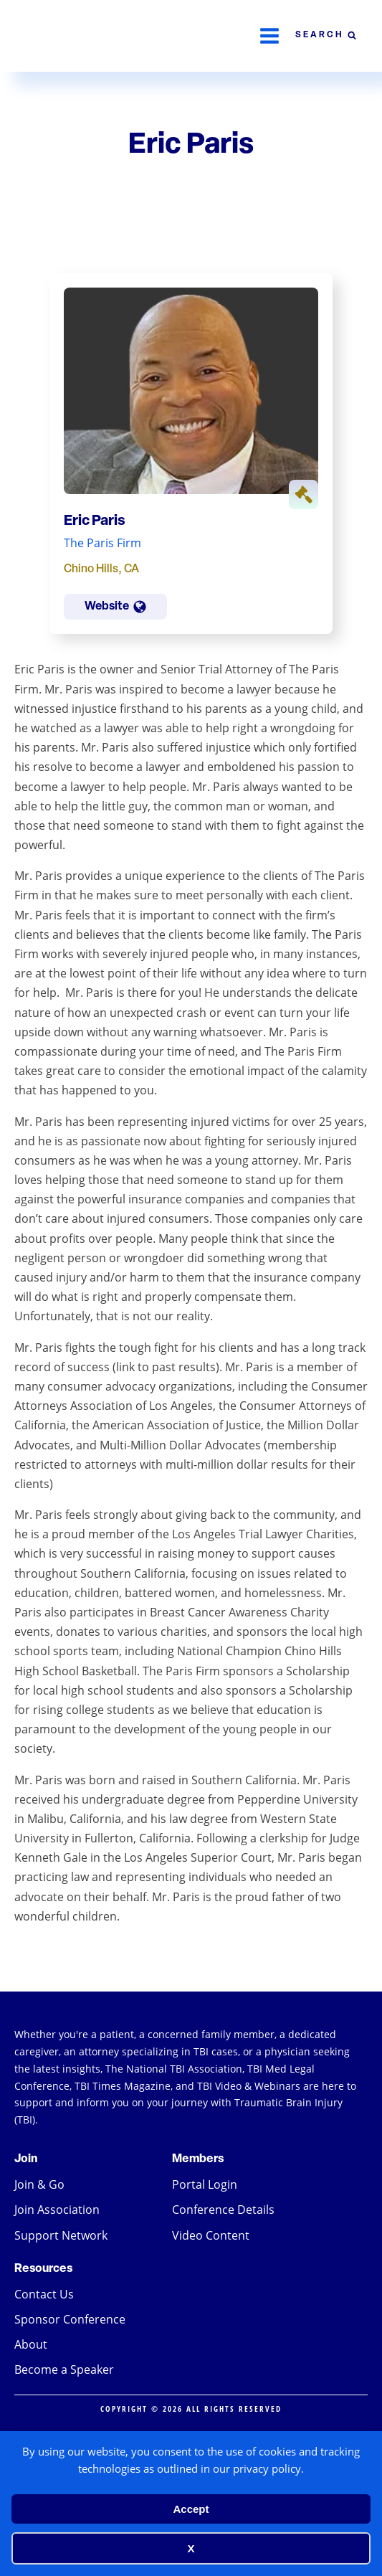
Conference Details (223, 2209)
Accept (191, 2509)
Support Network (61, 2235)
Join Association (57, 2209)
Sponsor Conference (69, 2319)
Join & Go (39, 2184)
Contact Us (44, 2294)
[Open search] (325, 36)
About (30, 2344)
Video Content (210, 2235)
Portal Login (204, 2184)
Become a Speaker (64, 2369)
